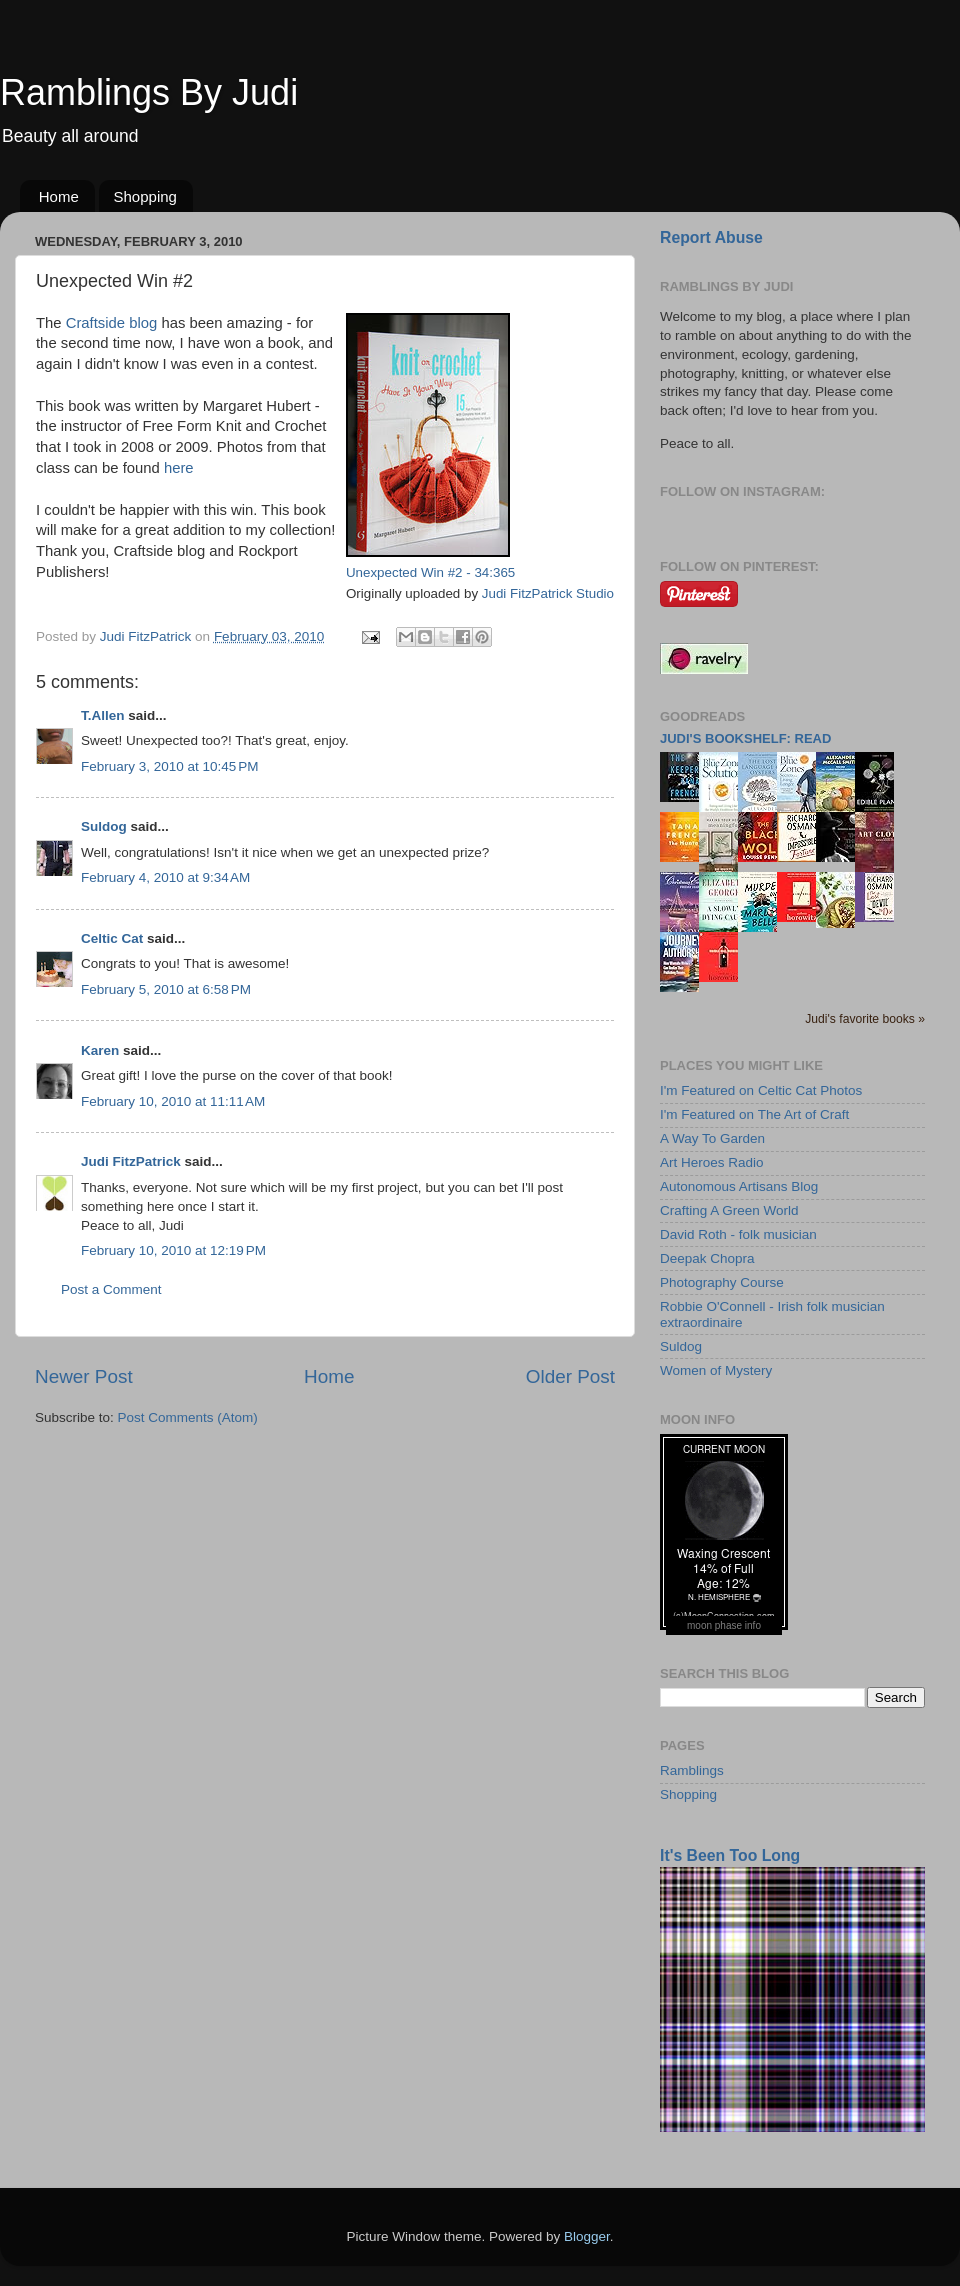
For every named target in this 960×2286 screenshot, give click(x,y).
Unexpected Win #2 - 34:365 (430, 572)
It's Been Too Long (730, 1855)
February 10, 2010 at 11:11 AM (173, 1101)
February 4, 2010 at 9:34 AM (165, 877)
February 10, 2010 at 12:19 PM (173, 1250)
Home (59, 196)
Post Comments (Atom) (188, 1417)
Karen (100, 1050)
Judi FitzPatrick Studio (548, 593)
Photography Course (722, 1282)
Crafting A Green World (729, 1210)
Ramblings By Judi (149, 92)
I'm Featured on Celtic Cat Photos (761, 1090)
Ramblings (692, 1770)
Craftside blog (114, 323)
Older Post (570, 1376)
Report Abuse (711, 237)
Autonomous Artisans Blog (739, 1186)
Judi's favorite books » (865, 1019)
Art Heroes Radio (712, 1162)
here (179, 468)
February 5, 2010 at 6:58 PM (166, 989)
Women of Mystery (716, 1370)
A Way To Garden (712, 1138)
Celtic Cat (112, 938)
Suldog (104, 826)
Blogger (587, 2236)
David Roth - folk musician (738, 1234)
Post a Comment (111, 1289)
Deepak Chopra (707, 1258)
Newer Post (84, 1376)
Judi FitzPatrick (131, 1161)
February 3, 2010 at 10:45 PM (169, 766)
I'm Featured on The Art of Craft (754, 1114)
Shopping (145, 196)
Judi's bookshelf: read (745, 738)
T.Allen (103, 715)
